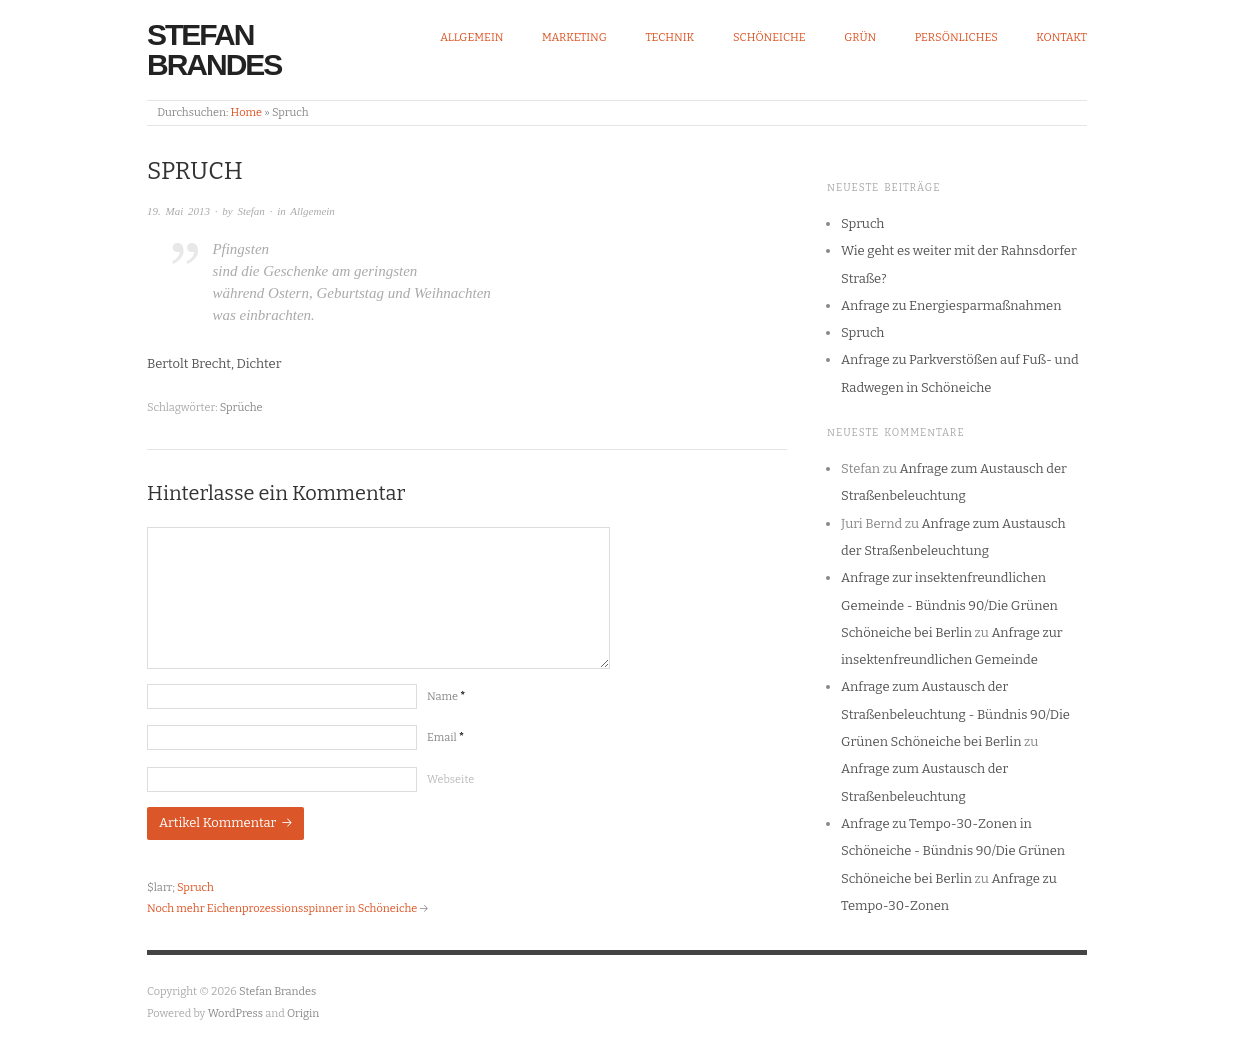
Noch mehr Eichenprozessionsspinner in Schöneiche (282, 908)
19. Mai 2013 (178, 211)
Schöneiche (769, 37)
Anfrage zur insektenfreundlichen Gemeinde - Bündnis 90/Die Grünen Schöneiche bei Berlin (949, 605)
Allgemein (471, 37)
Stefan (251, 211)
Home (246, 112)
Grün (860, 37)
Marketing (574, 37)
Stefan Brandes (214, 49)
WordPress (236, 1013)
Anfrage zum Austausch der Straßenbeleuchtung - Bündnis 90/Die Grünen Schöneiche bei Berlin (955, 714)
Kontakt (1061, 37)
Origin (303, 1013)
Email (445, 737)
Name (446, 696)
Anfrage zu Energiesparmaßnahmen (951, 305)
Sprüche (241, 407)
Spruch (195, 887)
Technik (669, 37)
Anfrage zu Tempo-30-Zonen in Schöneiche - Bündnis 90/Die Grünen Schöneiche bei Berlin (953, 851)
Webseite (450, 779)
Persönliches (956, 37)
